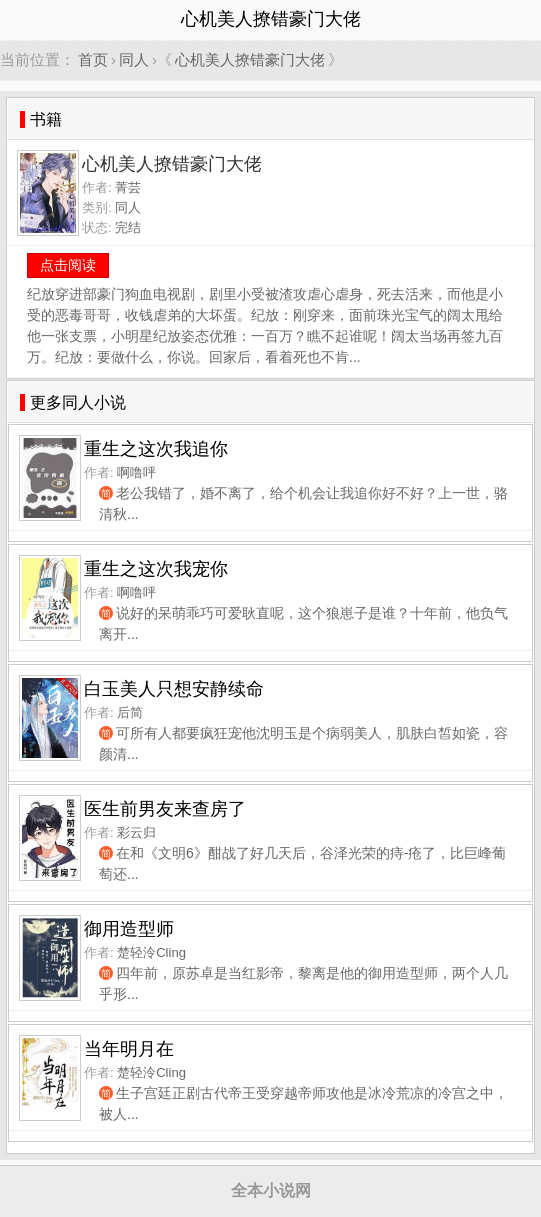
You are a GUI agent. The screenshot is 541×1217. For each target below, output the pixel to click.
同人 (134, 59)
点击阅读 (68, 265)
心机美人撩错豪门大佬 (250, 59)
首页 (93, 59)
